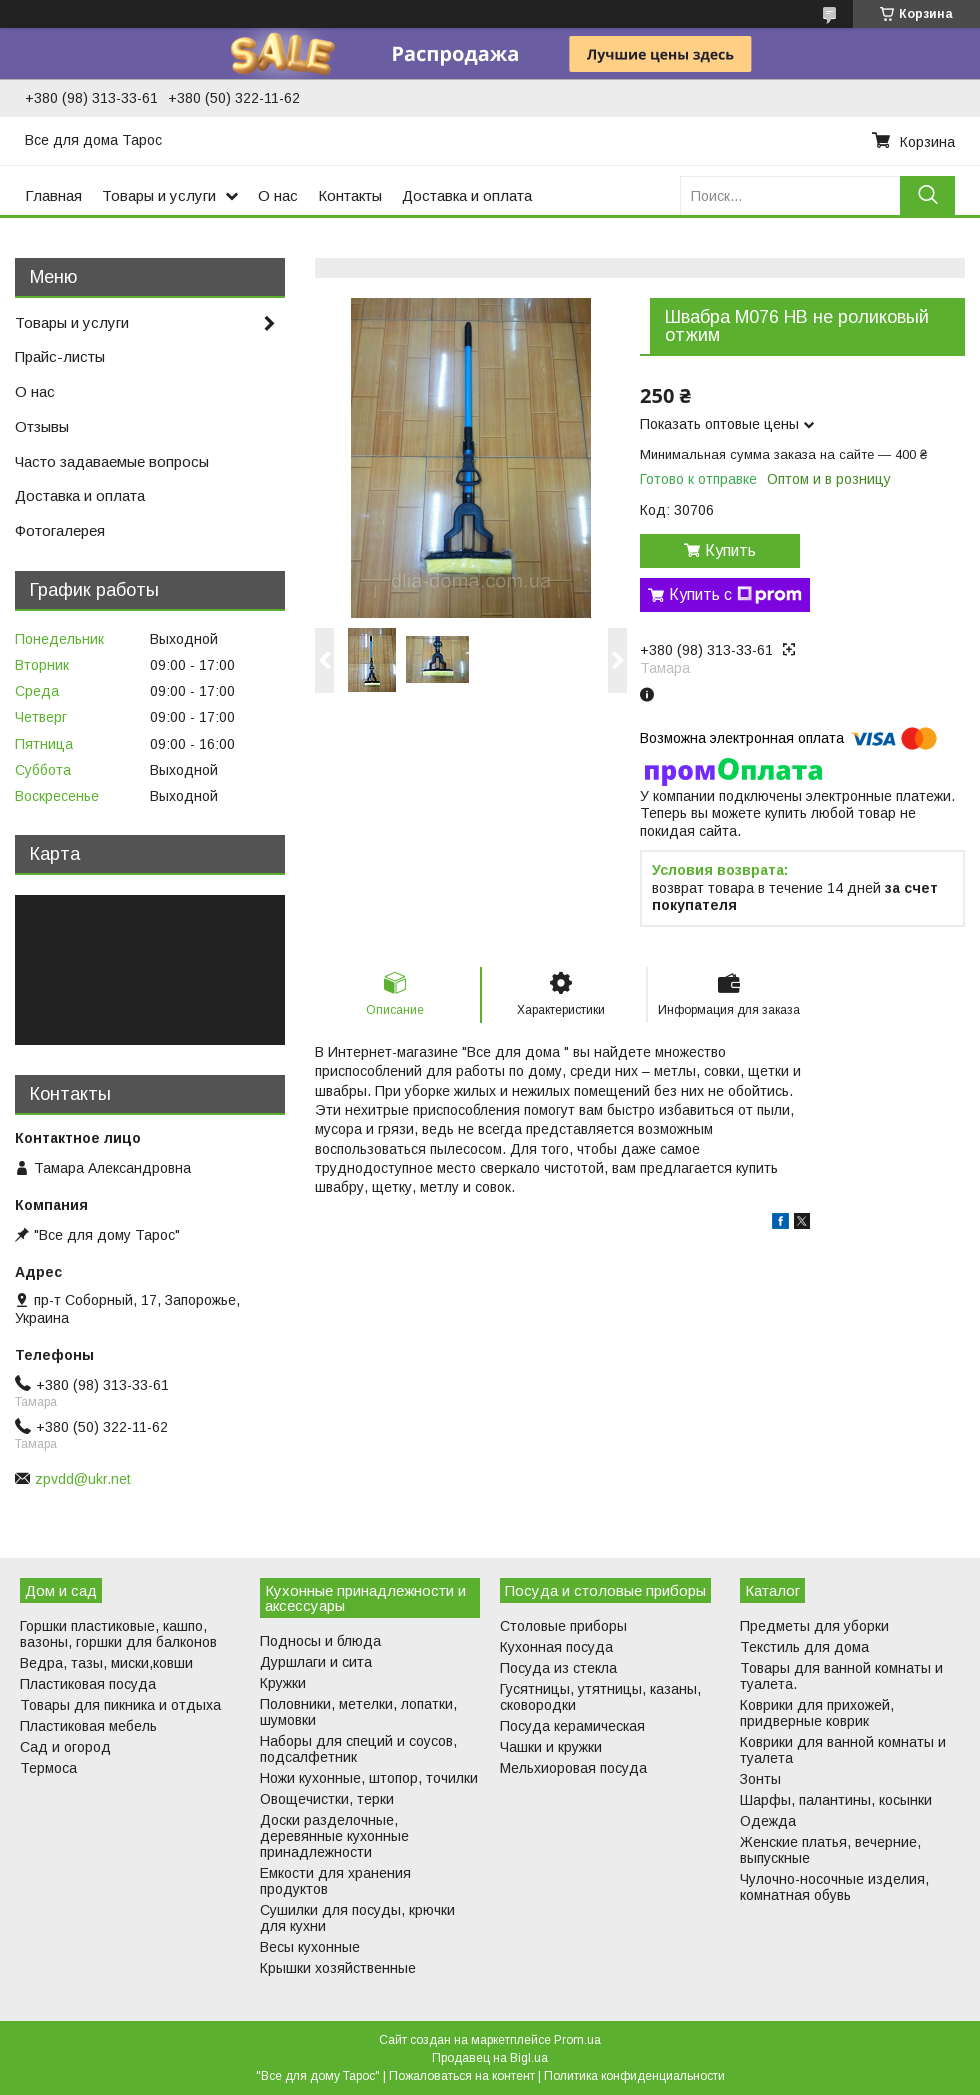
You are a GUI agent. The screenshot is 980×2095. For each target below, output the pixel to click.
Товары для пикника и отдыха (120, 1705)
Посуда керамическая (572, 1726)
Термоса (48, 1768)
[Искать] (927, 195)
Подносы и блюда (320, 1641)
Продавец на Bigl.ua (490, 2058)
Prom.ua (577, 2040)
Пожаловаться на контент (462, 2076)
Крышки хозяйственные (338, 1968)
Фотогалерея (60, 530)
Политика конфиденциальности (634, 2076)
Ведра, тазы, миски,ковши (106, 1663)
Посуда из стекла (558, 1668)
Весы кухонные (310, 1947)
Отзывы (42, 426)
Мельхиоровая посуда (573, 1768)
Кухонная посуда (556, 1647)
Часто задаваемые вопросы (112, 461)
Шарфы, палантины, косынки (836, 1800)
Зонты (760, 1779)
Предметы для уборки (814, 1626)
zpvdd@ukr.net (83, 1479)
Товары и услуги (159, 195)
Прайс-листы (60, 356)
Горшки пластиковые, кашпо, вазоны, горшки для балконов (118, 1634)
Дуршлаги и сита (316, 1662)
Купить (730, 550)
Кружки (283, 1683)
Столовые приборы (563, 1626)
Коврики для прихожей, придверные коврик (817, 1713)
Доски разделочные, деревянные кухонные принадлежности (334, 1836)
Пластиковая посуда (88, 1684)
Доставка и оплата (467, 195)
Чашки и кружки (551, 1747)
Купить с (735, 595)
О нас (278, 195)
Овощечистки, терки (327, 1799)
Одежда (768, 1821)
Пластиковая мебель (88, 1726)
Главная (53, 195)
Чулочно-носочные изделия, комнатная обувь (834, 1887)
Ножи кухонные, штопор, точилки (369, 1778)
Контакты (350, 195)
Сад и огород (65, 1747)
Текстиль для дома (804, 1647)
